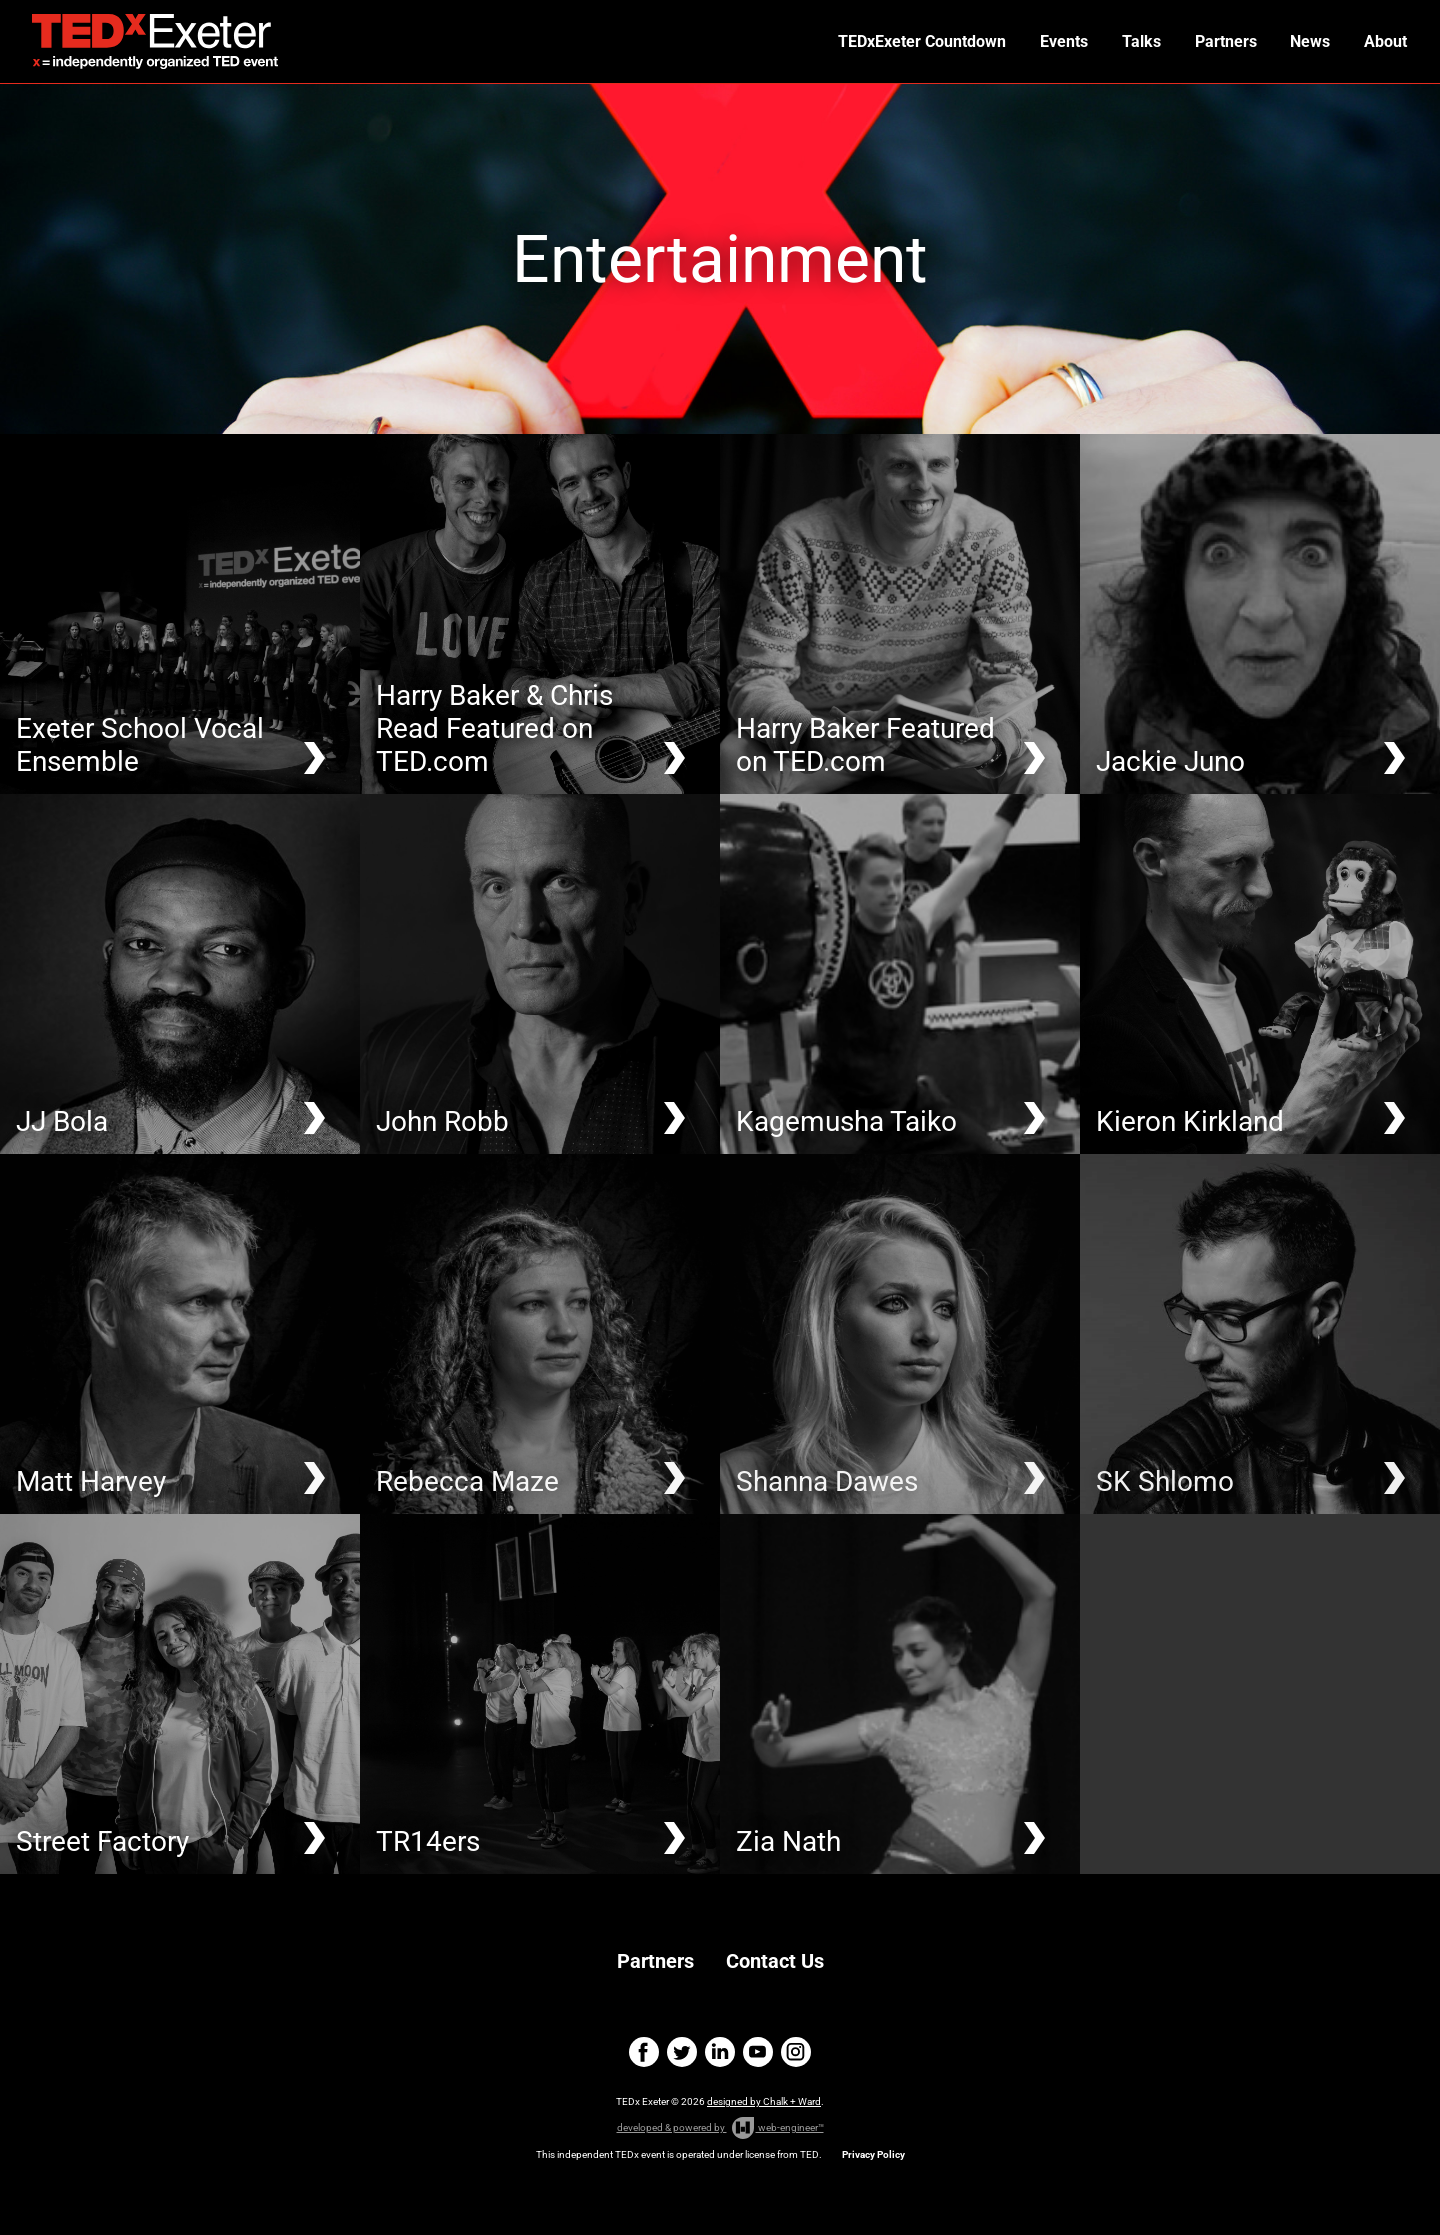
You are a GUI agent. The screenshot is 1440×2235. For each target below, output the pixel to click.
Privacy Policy (873, 2154)
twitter (682, 2052)
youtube (758, 2052)
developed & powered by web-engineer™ (720, 2128)
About (1386, 41)
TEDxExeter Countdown (932, 41)
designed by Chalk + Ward (764, 2101)
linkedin (720, 2052)
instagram (796, 2052)
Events (1072, 41)
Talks (1147, 41)
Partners (1230, 41)
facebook (644, 2052)
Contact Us (775, 1961)
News (1313, 41)
